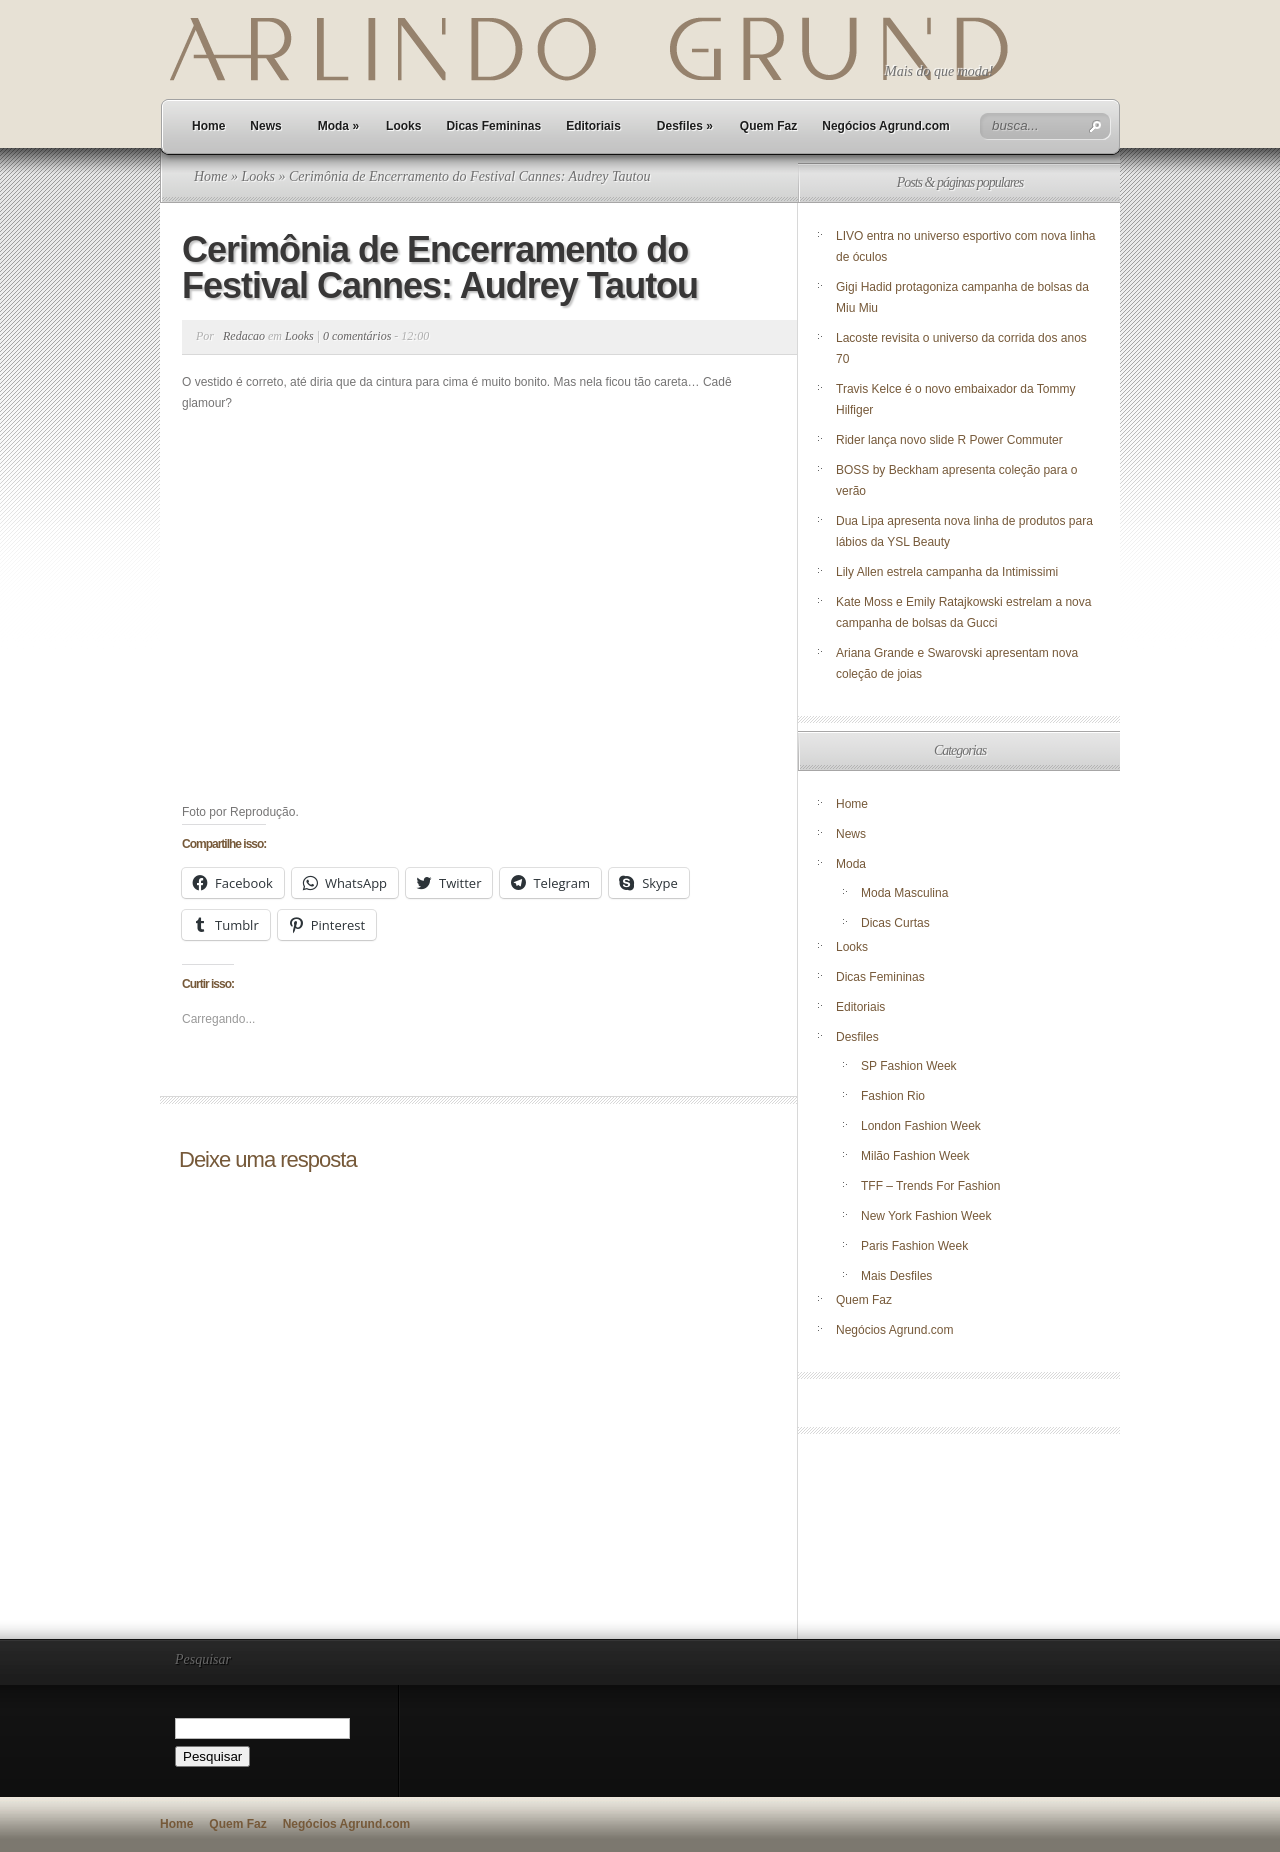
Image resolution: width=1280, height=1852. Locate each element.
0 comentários (357, 336)
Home (208, 126)
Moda (338, 126)
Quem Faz (768, 126)
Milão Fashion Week (915, 1156)
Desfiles (685, 126)
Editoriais (593, 126)
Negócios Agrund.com (886, 126)
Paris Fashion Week (914, 1246)
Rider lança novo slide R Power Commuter (949, 440)
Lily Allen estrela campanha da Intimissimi (947, 572)
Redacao (244, 336)
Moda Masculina (904, 893)
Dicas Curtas (895, 923)
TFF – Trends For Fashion (930, 1186)
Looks (403, 126)
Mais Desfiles (896, 1276)
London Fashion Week (921, 1126)
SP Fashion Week (909, 1066)
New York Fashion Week (926, 1216)
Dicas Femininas (493, 126)
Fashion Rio (893, 1096)
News (265, 126)
